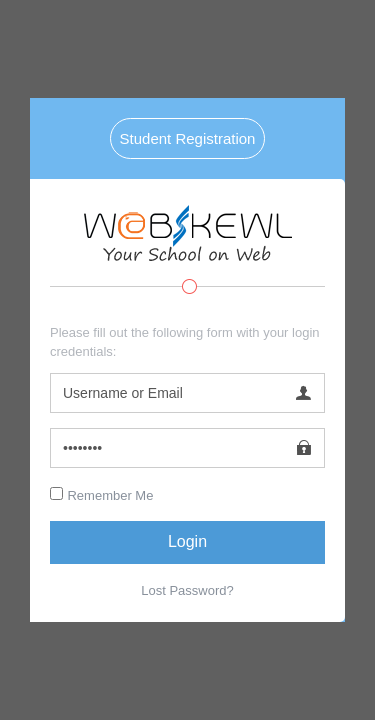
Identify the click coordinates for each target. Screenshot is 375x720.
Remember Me (110, 495)
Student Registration (188, 138)
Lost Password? (187, 590)
